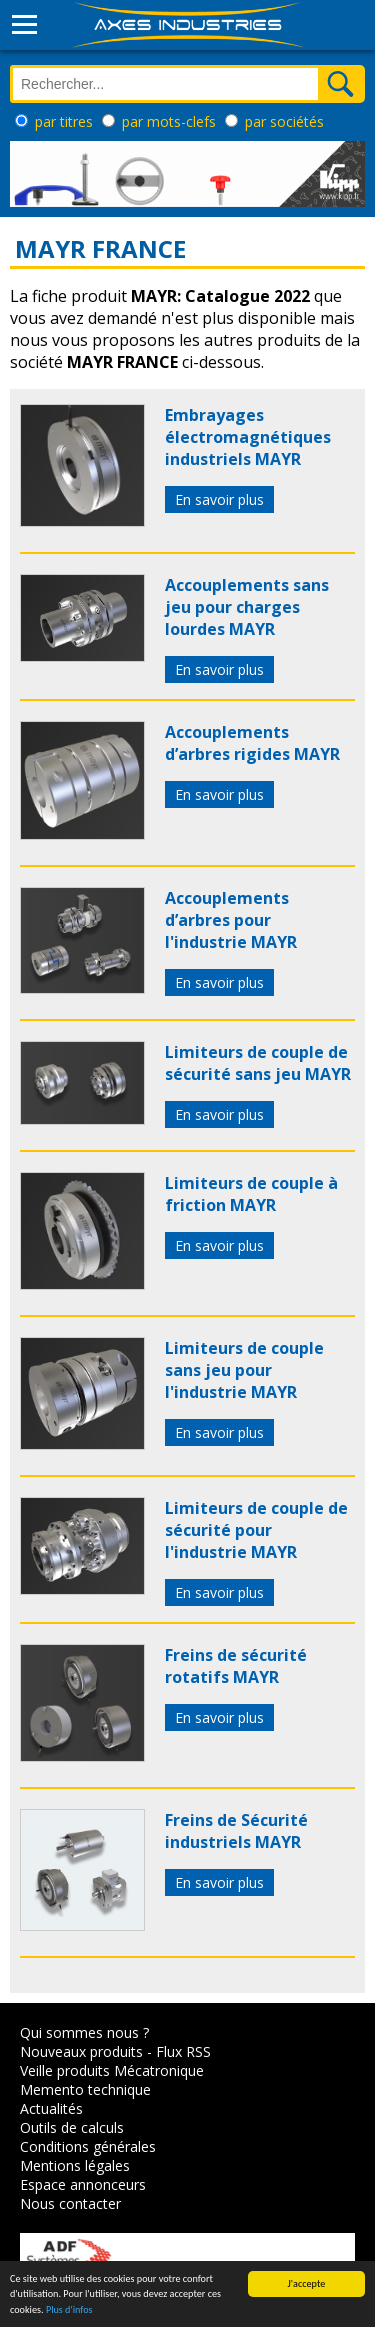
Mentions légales (75, 2165)
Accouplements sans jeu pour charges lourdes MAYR (247, 607)
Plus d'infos (69, 2309)
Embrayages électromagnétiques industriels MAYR (248, 437)
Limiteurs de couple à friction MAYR (251, 1194)
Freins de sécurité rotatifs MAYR (236, 1666)
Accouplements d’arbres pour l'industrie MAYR (231, 920)
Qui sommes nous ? (84, 2032)
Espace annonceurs (83, 2184)
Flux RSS (183, 2051)
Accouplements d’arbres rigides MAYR (252, 743)
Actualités (51, 2108)
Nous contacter (70, 2203)
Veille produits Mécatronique (112, 2070)
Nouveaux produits (81, 2051)
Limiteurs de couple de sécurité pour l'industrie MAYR (256, 1530)
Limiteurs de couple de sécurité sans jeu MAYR (258, 1063)
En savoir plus (219, 499)
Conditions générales (88, 2146)
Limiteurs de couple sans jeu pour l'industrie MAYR (244, 1370)
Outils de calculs (72, 2127)
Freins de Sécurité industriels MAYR (236, 1831)
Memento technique (85, 2089)
